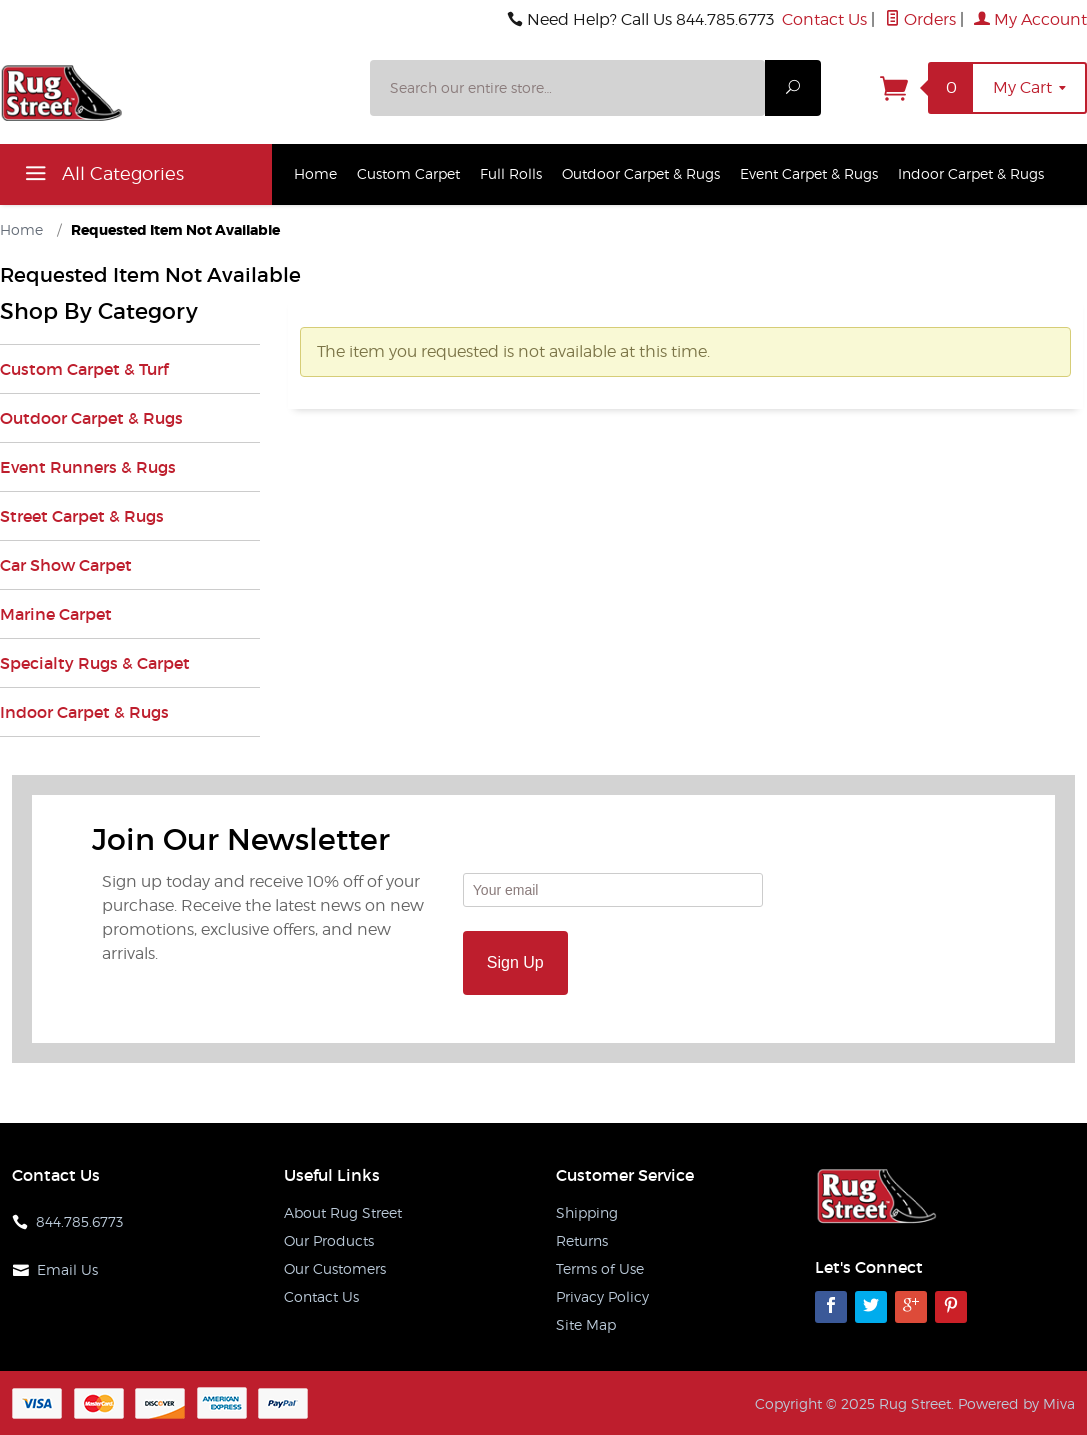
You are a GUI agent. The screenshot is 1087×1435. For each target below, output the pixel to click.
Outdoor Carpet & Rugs (641, 173)
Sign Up (515, 962)
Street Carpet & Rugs (82, 516)
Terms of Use (600, 1268)
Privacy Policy (602, 1296)
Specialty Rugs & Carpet (95, 663)
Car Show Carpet (66, 565)
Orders (920, 19)
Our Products (329, 1240)
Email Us (67, 1269)
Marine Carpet (56, 614)
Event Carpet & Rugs (809, 173)
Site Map (586, 1324)
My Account (1030, 19)
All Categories (102, 177)
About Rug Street (343, 1212)
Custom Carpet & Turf (84, 369)
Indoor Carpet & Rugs (971, 173)
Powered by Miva (1016, 1403)
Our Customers (335, 1268)
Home (315, 173)
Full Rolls (511, 173)
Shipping (587, 1212)
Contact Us (824, 19)
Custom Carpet (408, 173)
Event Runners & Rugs (88, 467)
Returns (582, 1240)
